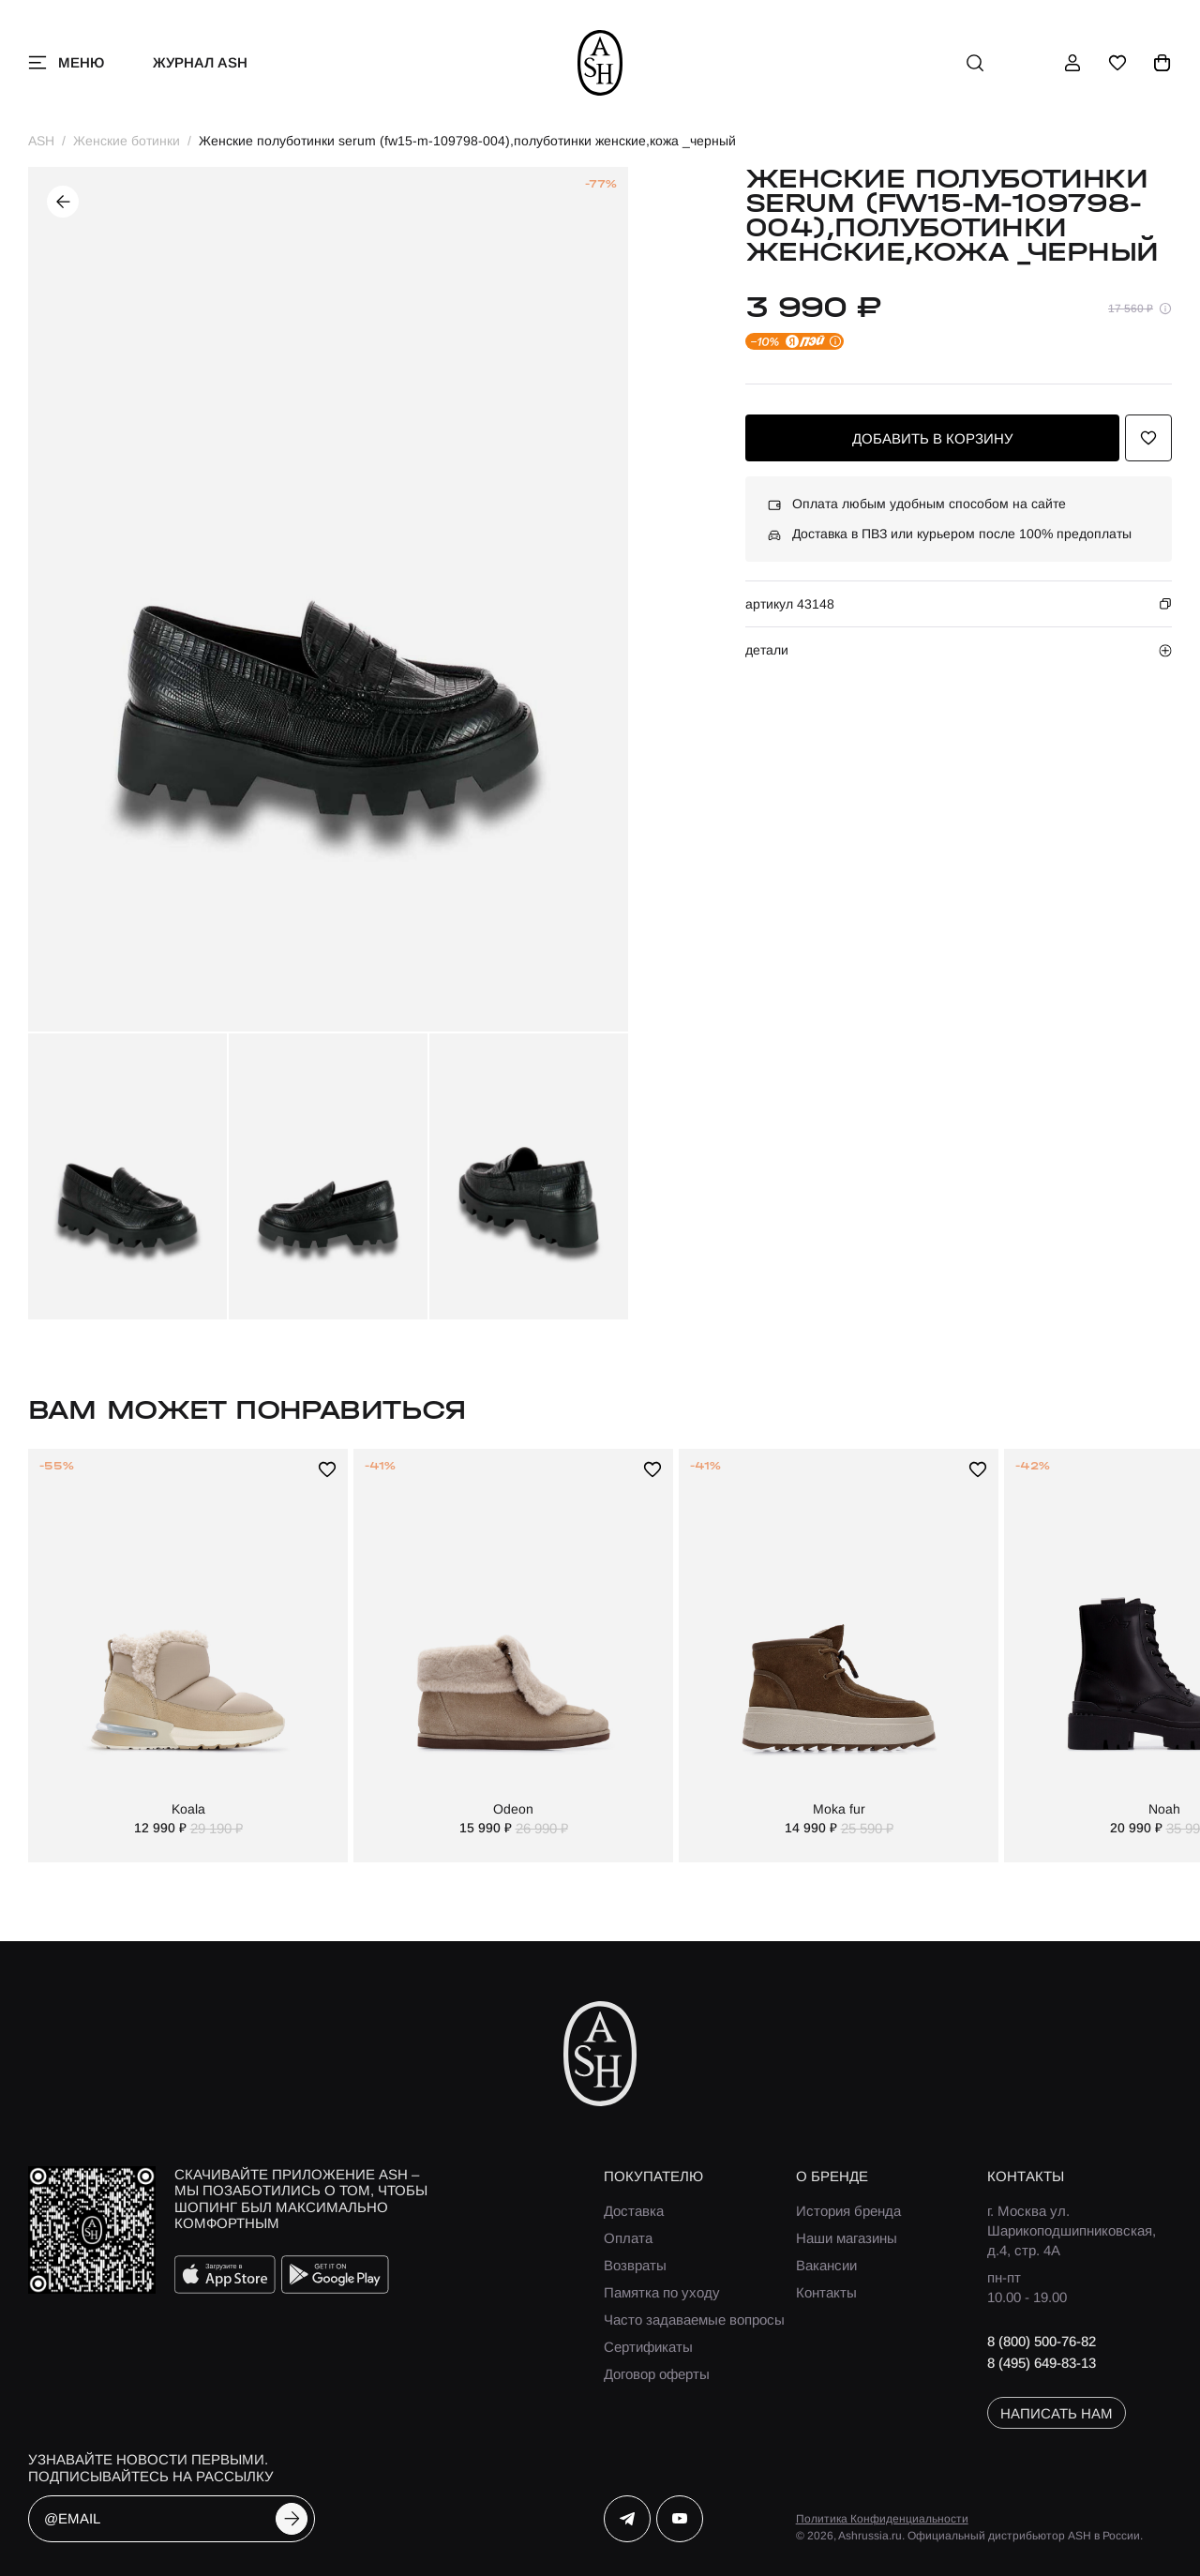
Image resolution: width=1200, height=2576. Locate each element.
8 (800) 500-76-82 (1041, 2341)
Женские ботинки (126, 140)
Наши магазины (846, 2238)
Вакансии (826, 2265)
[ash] (600, 63)
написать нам (1056, 2413)
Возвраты (635, 2265)
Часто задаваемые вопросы (694, 2319)
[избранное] (1117, 62)
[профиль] (1072, 62)
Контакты (826, 2292)
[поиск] (975, 62)
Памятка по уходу (662, 2292)
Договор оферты (657, 2374)
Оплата (628, 2238)
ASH (41, 140)
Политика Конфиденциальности (882, 2518)
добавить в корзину (932, 438)
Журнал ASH (200, 62)
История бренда (848, 2211)
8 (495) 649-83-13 (1041, 2363)
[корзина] (1162, 62)
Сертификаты (648, 2347)
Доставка (634, 2211)
